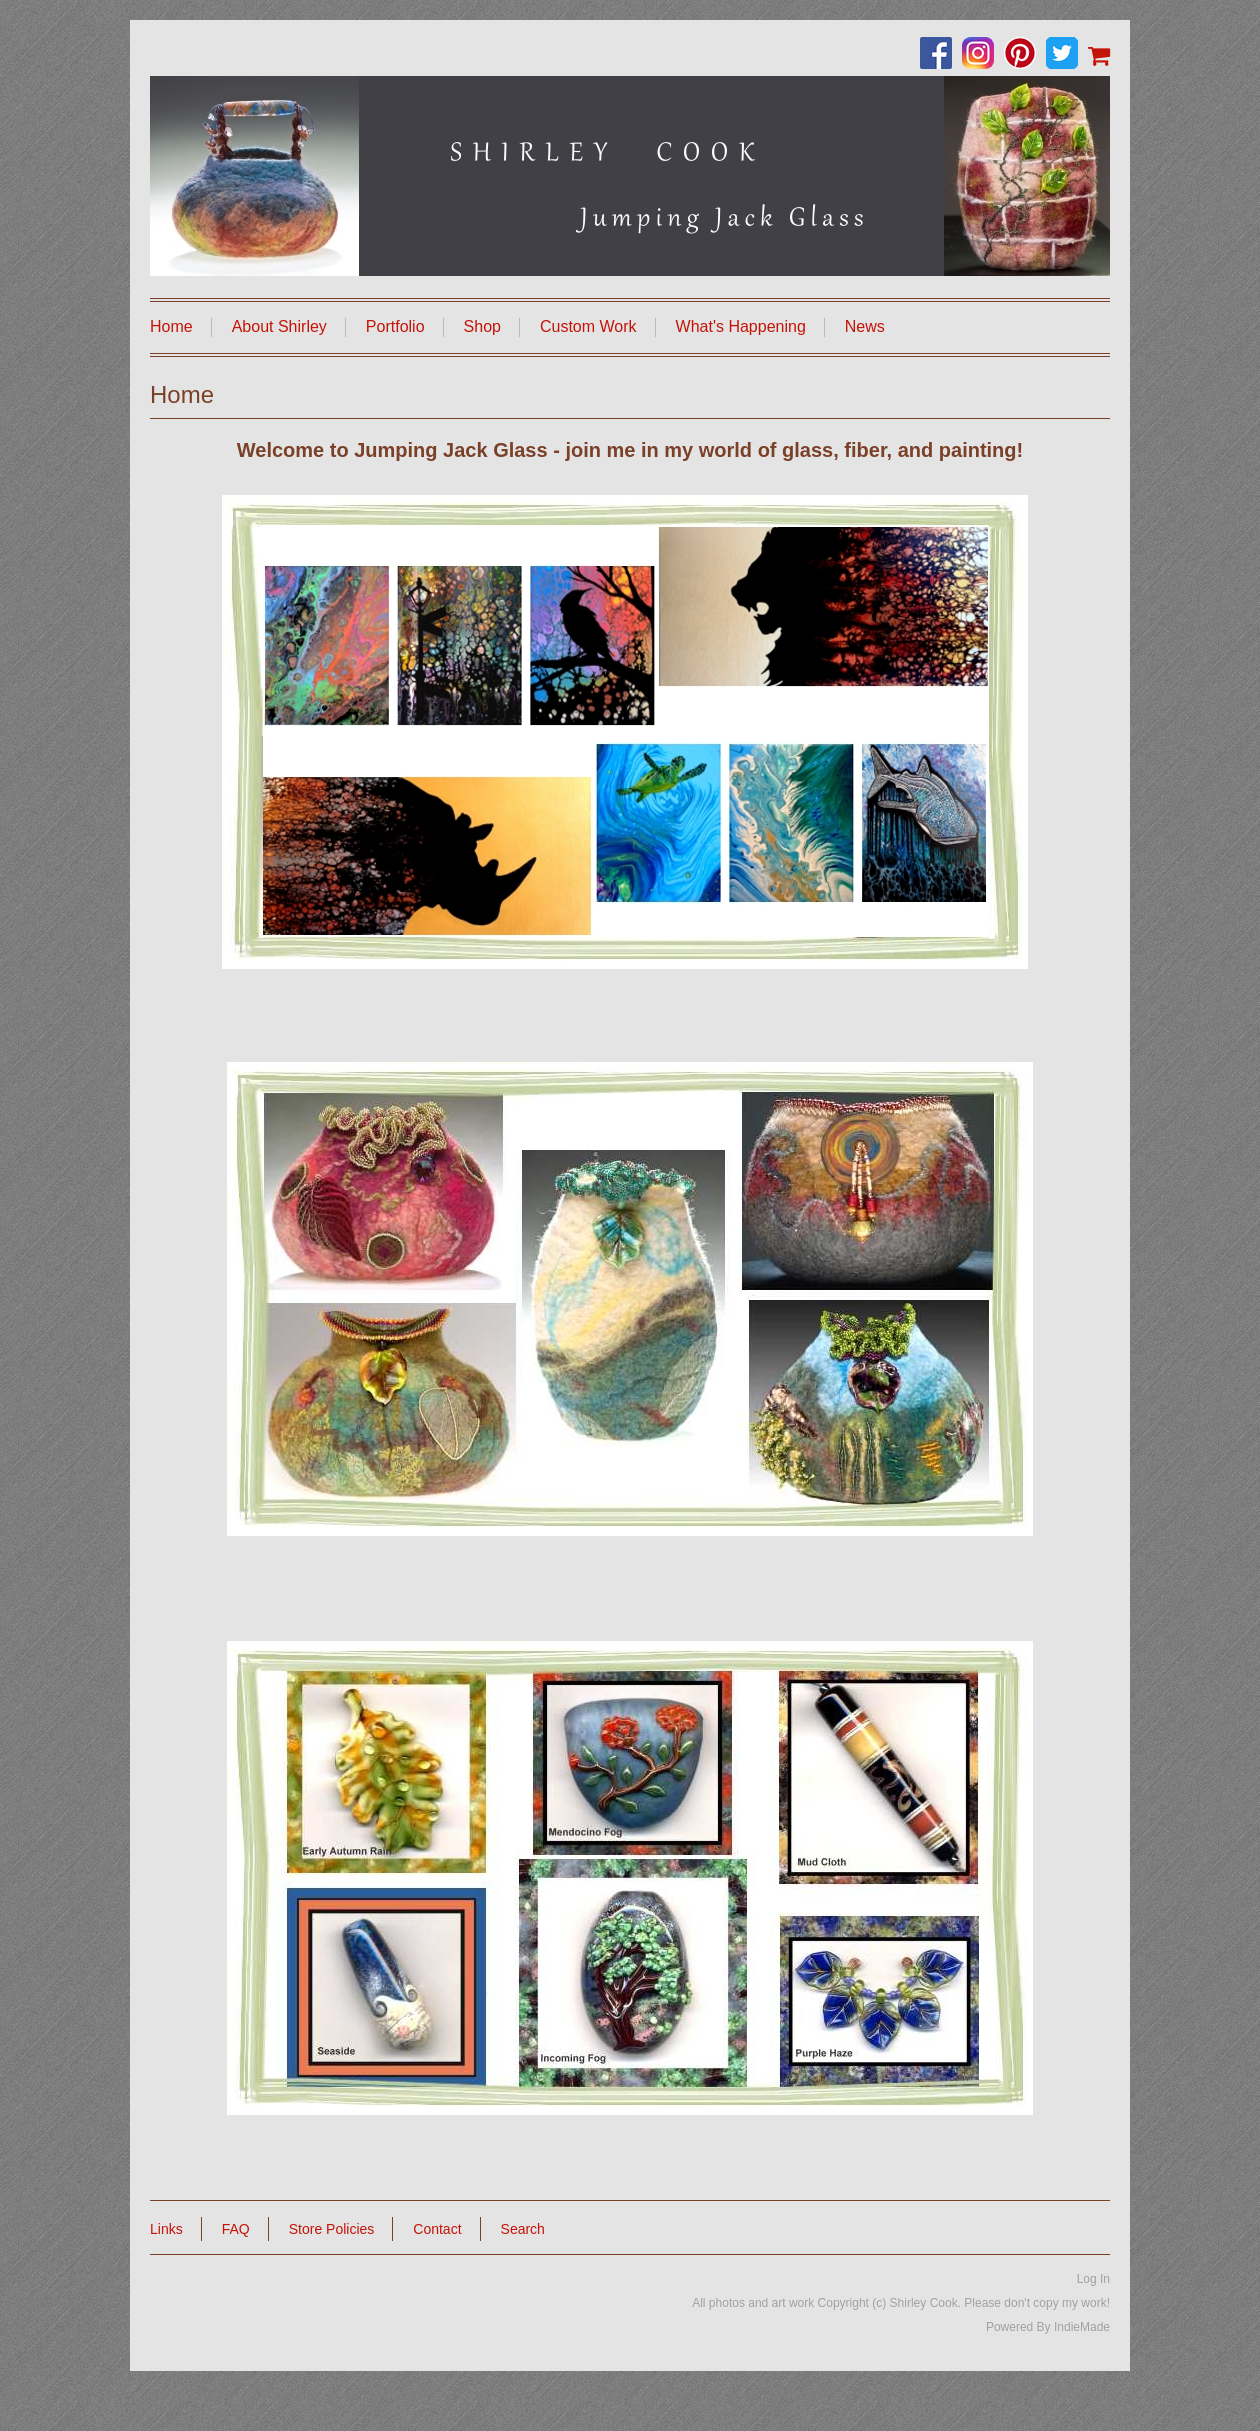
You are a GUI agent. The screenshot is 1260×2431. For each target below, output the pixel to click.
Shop (482, 326)
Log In (1093, 2279)
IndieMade (1082, 2327)
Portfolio (395, 326)
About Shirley (279, 326)
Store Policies (332, 2229)
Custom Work (588, 326)
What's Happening (741, 326)
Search (523, 2229)
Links (166, 2229)
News (865, 326)
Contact (437, 2229)
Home (171, 326)
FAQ (236, 2229)
